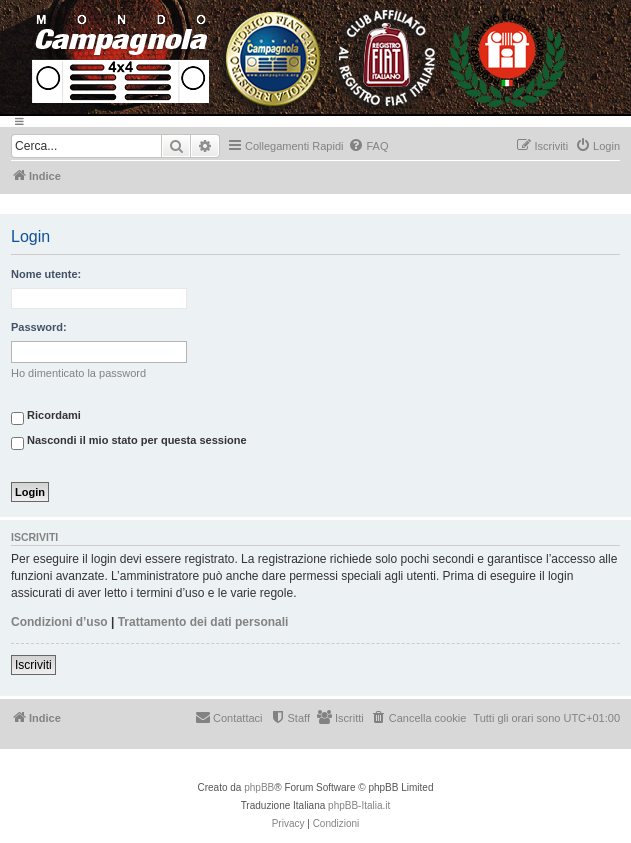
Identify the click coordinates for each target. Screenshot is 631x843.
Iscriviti (33, 665)
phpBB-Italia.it (359, 805)
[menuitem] (368, 146)
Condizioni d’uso (59, 622)
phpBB (259, 787)
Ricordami (46, 418)
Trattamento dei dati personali (203, 622)
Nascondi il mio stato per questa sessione (129, 443)
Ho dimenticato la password (78, 373)
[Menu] (315, 121)
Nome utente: (46, 274)
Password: (39, 327)
